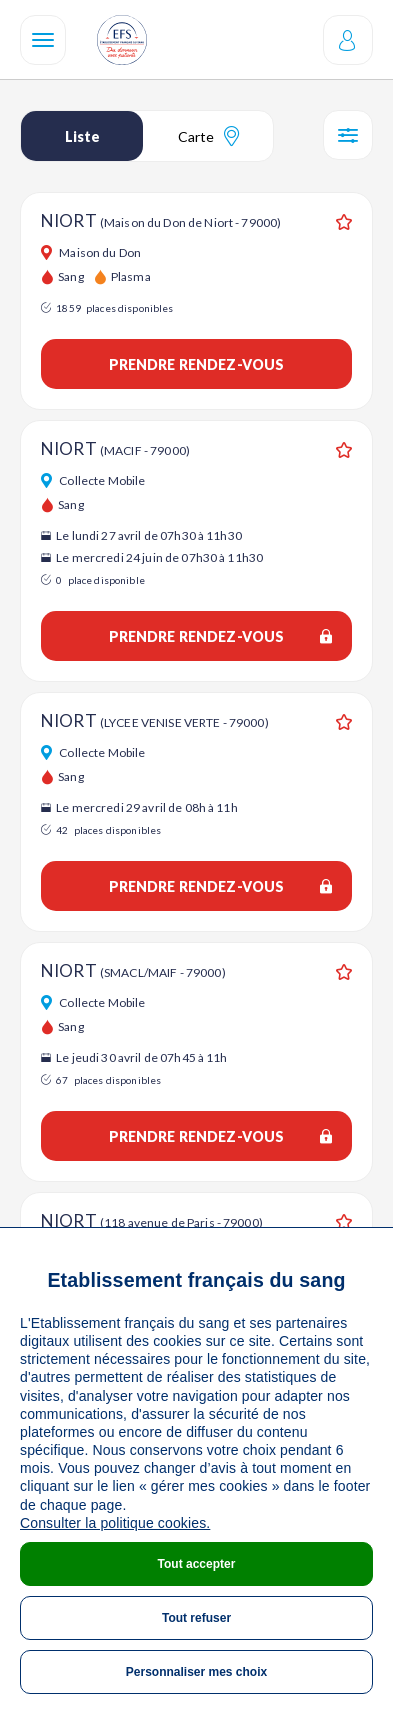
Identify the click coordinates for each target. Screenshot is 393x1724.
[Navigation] (43, 40)
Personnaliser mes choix (196, 1672)
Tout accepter (197, 1564)
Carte (208, 136)
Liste (82, 136)
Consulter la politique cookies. (115, 1523)
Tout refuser (196, 1618)
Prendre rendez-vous (197, 364)
